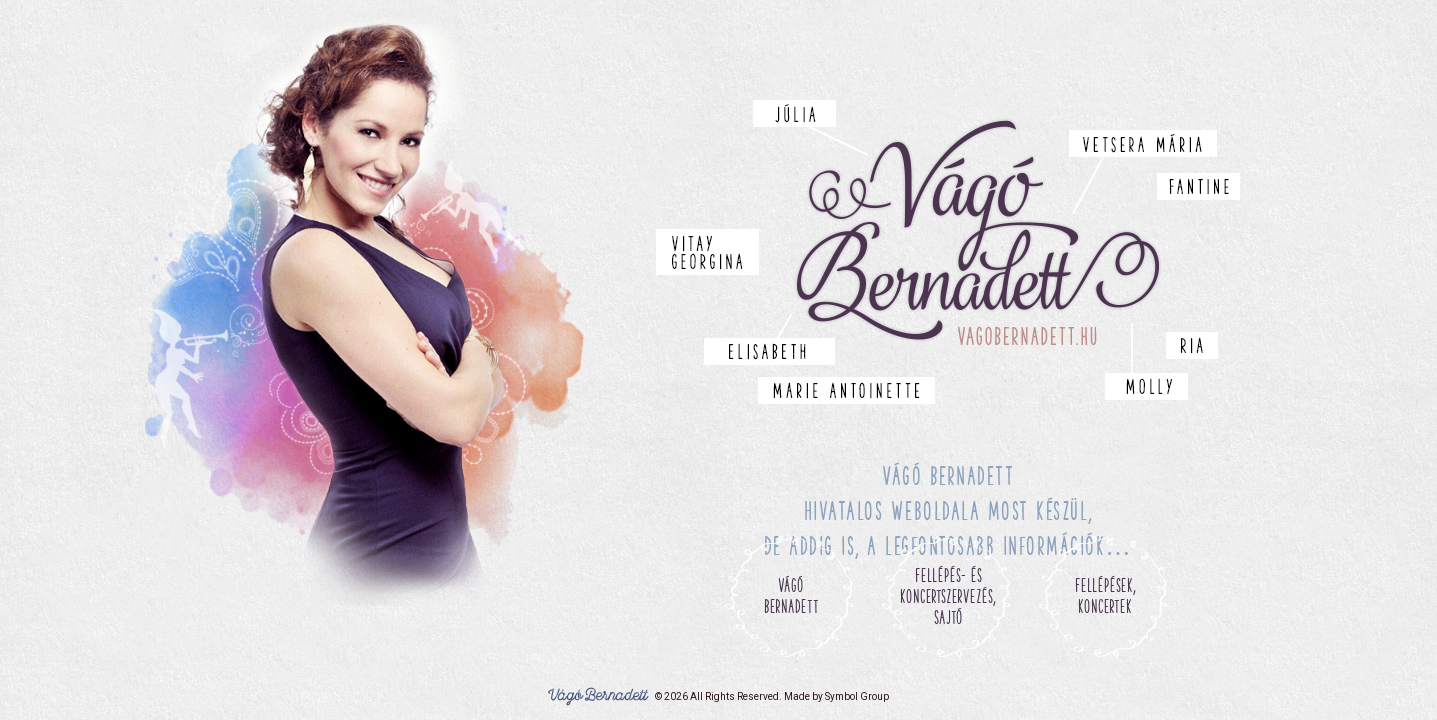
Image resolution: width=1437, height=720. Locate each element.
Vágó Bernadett (598, 697)
